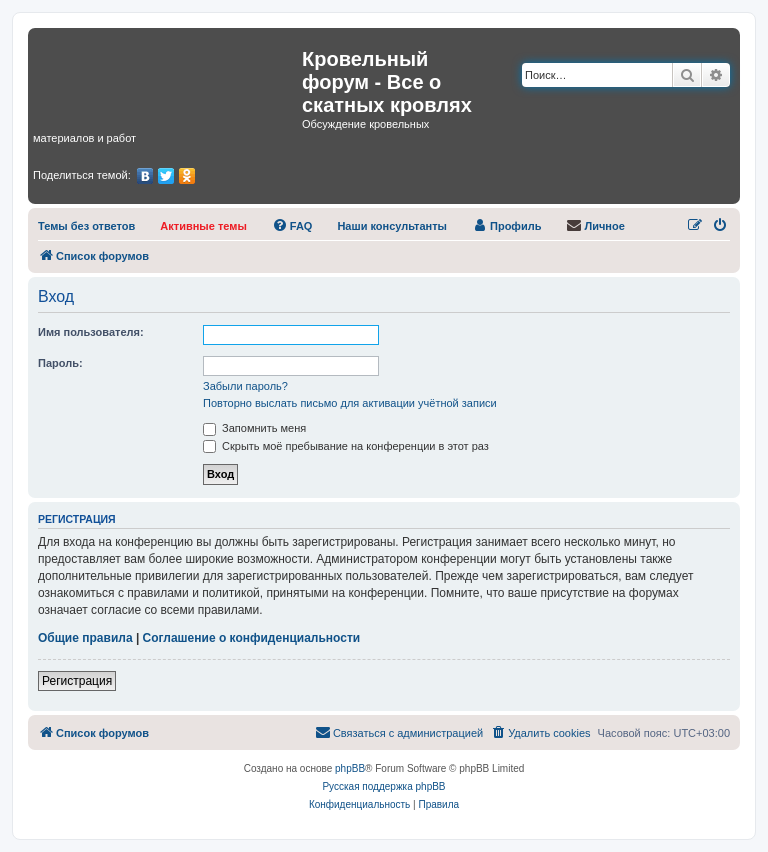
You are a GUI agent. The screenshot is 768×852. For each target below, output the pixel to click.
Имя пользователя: (91, 332)
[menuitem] (86, 226)
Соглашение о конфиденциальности (252, 638)
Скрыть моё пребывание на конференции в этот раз (346, 446)
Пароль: (60, 363)
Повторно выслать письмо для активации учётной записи (350, 403)
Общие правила (85, 638)
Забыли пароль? (245, 386)
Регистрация (77, 681)
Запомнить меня (254, 428)
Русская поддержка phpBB (383, 786)
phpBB (350, 768)
